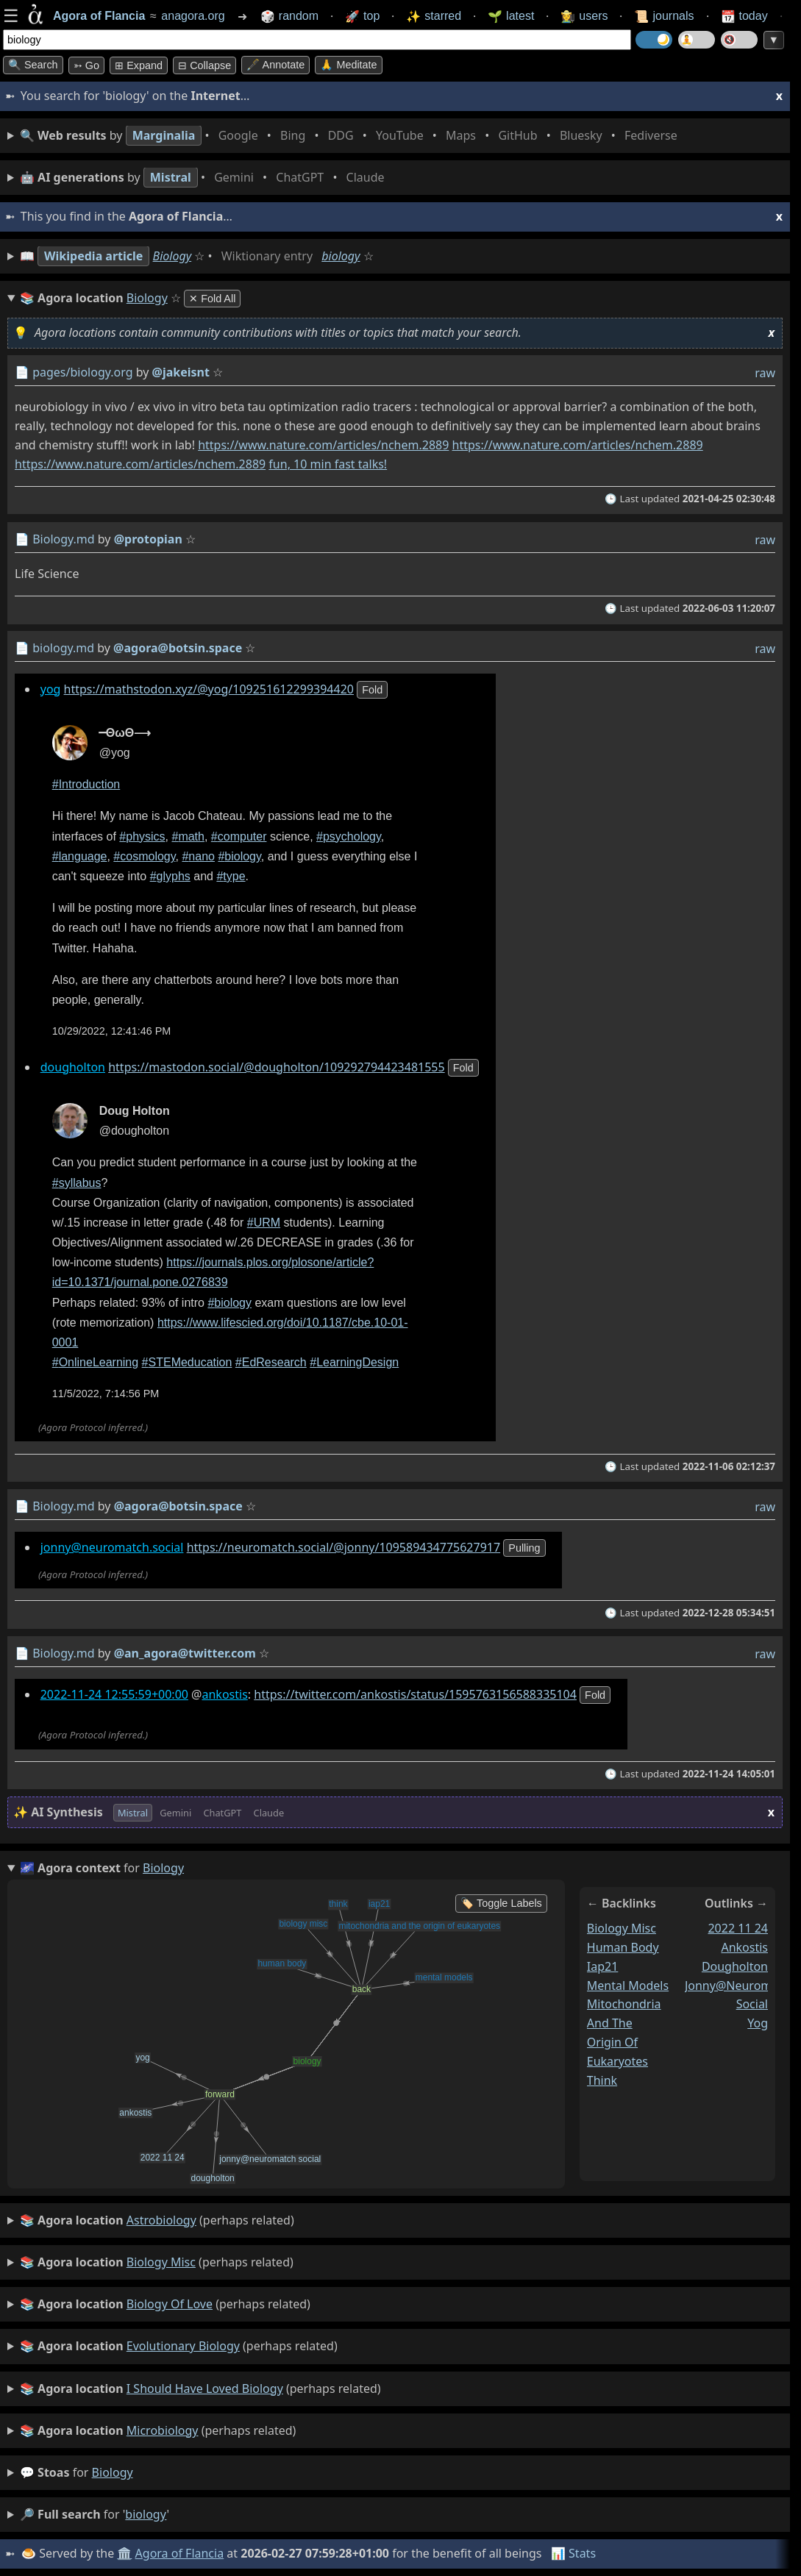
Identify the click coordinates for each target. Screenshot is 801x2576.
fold (372, 690)
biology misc (621, 1928)
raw (765, 373)
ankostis (224, 1694)
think (602, 2080)
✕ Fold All (212, 298)
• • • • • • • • (351, 136)
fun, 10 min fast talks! (327, 464)
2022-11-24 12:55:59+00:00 (114, 1694)
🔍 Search (33, 65)
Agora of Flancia (179, 2553)
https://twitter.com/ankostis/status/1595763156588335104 (415, 1694)
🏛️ (124, 2553)
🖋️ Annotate (275, 65)
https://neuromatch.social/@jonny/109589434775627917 (344, 1547)
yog (50, 689)
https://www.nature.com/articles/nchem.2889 (323, 445)
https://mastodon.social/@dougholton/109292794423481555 (276, 1067)
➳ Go (86, 65)
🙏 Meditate (348, 65)
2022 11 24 (738, 1928)
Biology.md (63, 539)
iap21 (603, 1966)
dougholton (72, 1067)
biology (340, 256)
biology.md (63, 648)
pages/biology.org (82, 372)
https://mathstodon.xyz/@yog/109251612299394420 (209, 689)
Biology (172, 256)
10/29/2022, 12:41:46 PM (111, 1032)
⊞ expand (139, 65)
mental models (628, 1985)
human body (623, 1947)
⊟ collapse (204, 65)
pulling (524, 1548)
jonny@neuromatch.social (112, 1547)
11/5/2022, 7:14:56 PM (106, 1394)
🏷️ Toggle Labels (501, 1903)
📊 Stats (573, 2553)
